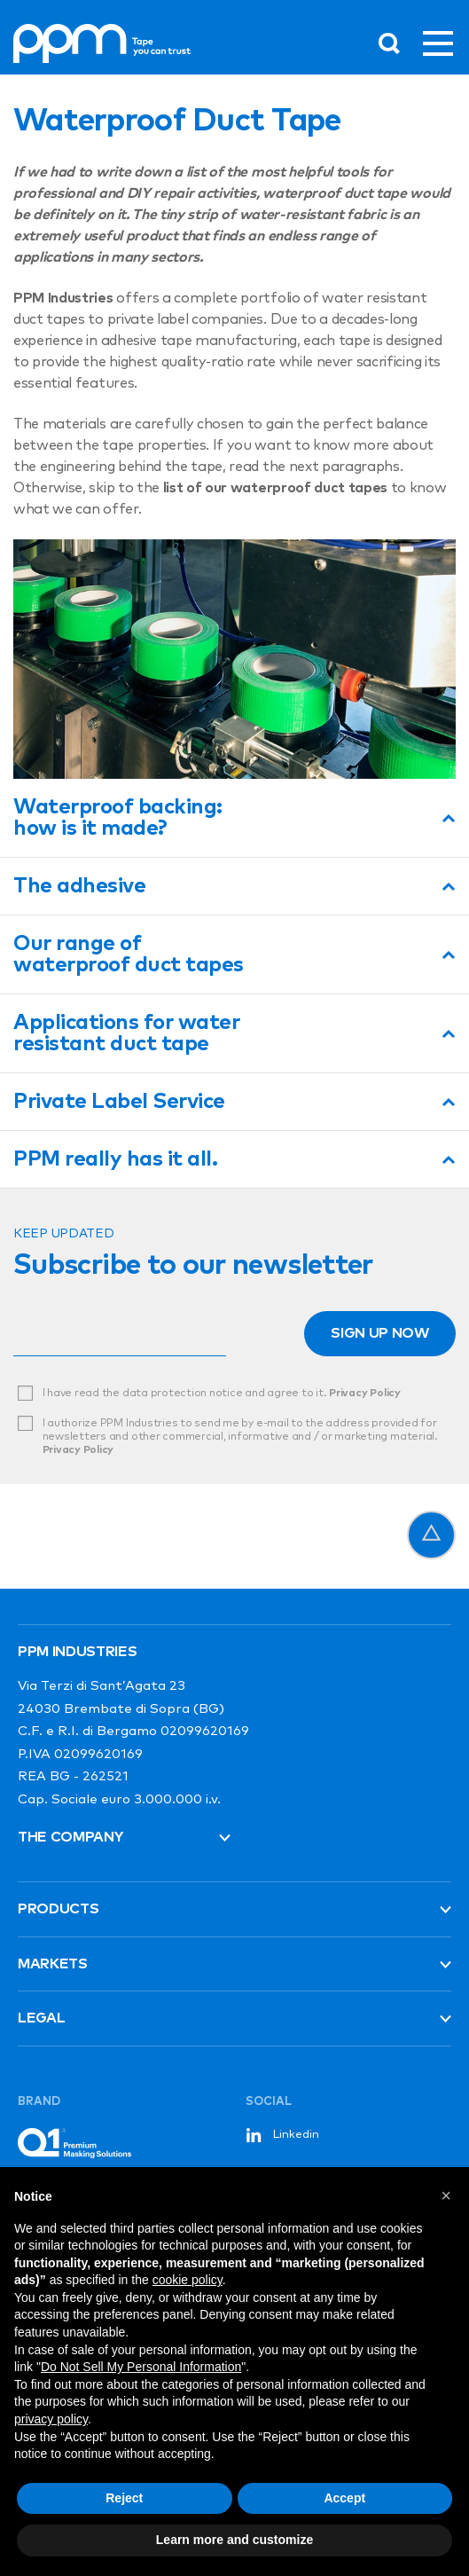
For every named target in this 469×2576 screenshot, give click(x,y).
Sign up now (379, 1333)
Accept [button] (344, 2498)
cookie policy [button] (187, 2280)
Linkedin (282, 2135)
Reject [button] (124, 2498)
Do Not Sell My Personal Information (141, 2367)
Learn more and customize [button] (234, 2540)
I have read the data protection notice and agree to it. (222, 1393)
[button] (446, 2195)
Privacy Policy (365, 1393)
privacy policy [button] (51, 2419)
